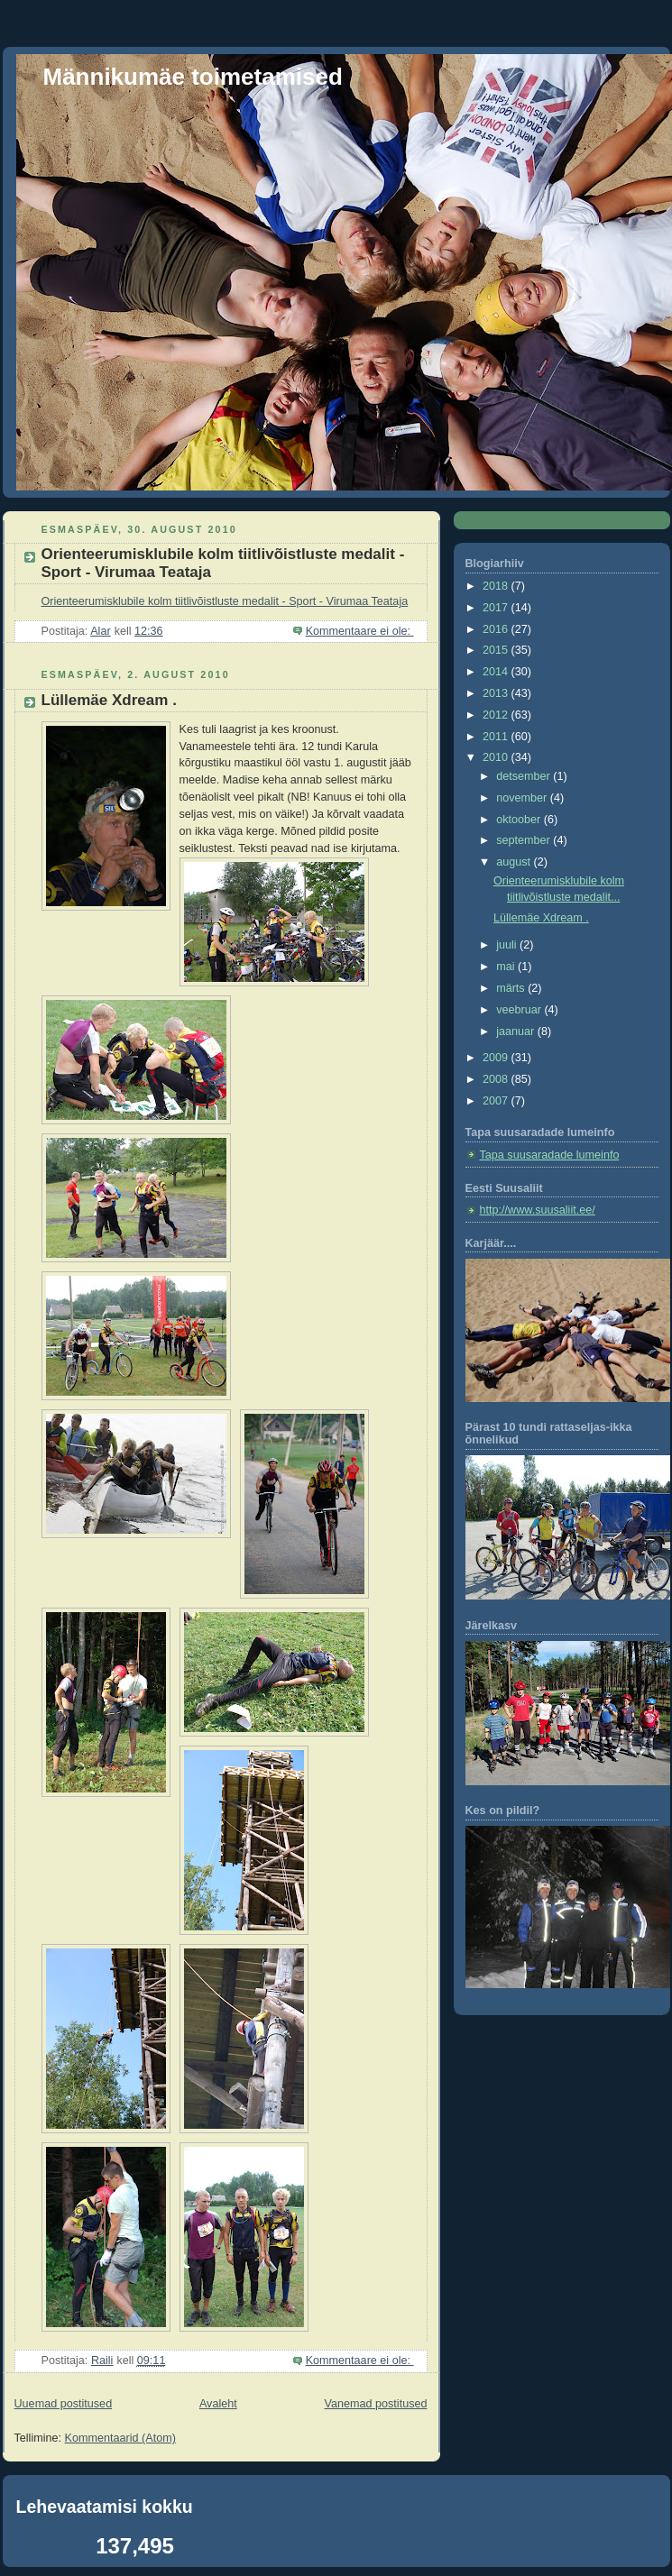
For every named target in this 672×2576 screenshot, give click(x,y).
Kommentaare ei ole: (360, 631)
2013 (497, 693)
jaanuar (517, 1031)
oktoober (520, 819)
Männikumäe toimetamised (193, 76)
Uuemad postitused (63, 2403)
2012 (497, 715)
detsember (524, 776)
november (523, 798)
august (514, 862)
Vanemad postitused (375, 2403)
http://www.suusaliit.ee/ (537, 1210)
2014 (497, 671)
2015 (497, 650)
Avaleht (218, 2403)
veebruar (520, 1010)
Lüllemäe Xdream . (109, 700)
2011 (497, 736)
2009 (497, 1057)
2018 (497, 586)
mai (507, 966)
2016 (497, 629)
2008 (497, 1079)
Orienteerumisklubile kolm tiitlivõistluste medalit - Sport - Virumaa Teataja (225, 601)
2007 (497, 1101)
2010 (497, 757)
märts (512, 988)
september (524, 840)
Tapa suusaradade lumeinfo (550, 1155)
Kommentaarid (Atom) (120, 2438)
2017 (497, 607)
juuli (508, 945)
